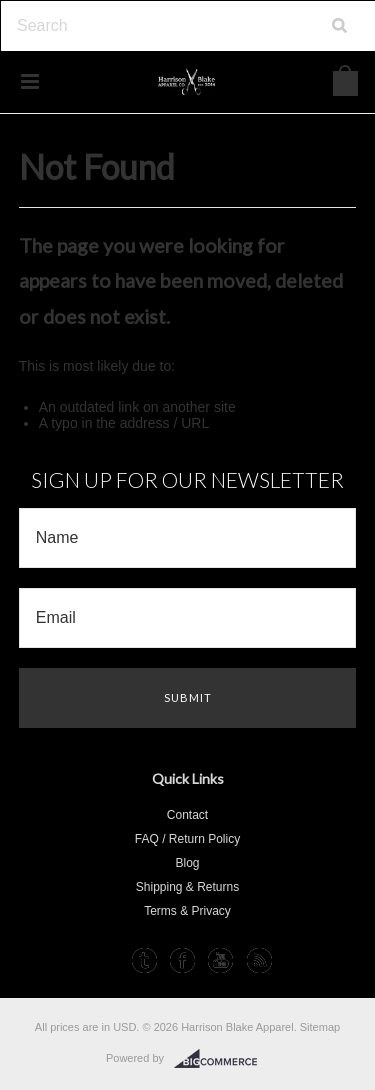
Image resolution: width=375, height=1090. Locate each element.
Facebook (182, 960)
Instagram (105, 960)
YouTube (220, 960)
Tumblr (144, 960)
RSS (259, 960)
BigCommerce (221, 1059)
